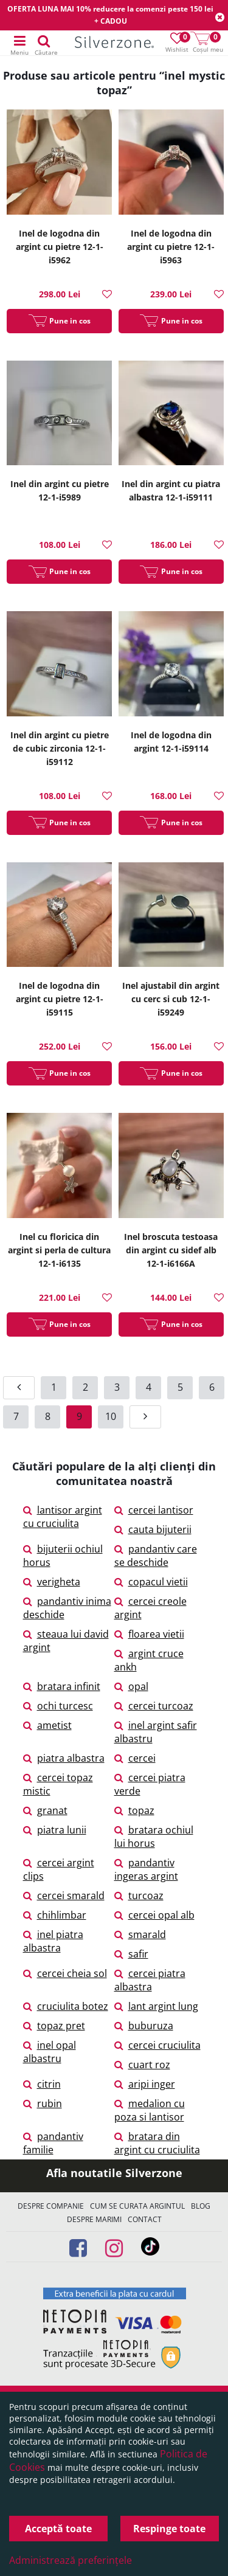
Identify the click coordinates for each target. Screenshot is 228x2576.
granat (45, 1810)
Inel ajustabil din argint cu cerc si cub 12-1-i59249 (170, 999)
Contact (145, 2219)
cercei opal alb (154, 1915)
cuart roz (142, 2064)
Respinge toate (169, 2528)
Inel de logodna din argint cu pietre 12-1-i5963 (171, 246)
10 (110, 1416)
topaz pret (54, 2025)
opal (131, 1686)
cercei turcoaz (153, 1705)
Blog (200, 2206)
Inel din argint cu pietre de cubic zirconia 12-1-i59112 (59, 748)
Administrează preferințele (70, 2560)
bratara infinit (61, 1686)
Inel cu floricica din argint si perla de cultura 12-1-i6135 (59, 1250)
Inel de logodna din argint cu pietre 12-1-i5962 (59, 246)
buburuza (143, 2025)
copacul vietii (151, 1581)
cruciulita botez (65, 2006)
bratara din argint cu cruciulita (157, 2143)
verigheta (51, 1581)
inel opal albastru (49, 2051)
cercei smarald (64, 1895)
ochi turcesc (58, 1705)
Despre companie (51, 2206)
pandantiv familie (53, 2143)
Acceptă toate (58, 2528)
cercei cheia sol (65, 1973)
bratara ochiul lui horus (153, 1836)
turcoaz (139, 1895)
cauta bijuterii (153, 1529)
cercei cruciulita (157, 2045)
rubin (42, 2103)
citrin (42, 2084)
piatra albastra (64, 1758)
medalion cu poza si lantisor (149, 2110)
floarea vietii (149, 1634)
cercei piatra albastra (149, 1980)
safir (131, 1954)
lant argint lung (156, 2006)
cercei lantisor (153, 1510)
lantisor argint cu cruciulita (62, 1516)
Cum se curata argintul (137, 2206)
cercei (135, 1758)
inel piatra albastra (53, 1941)
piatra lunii (54, 1830)
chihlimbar (54, 1915)
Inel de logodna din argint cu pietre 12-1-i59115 (59, 999)
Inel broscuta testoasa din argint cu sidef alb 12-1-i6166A (171, 1250)
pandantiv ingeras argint (146, 1869)
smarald (140, 1934)
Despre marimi (94, 2219)
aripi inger (144, 2084)
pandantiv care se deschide (155, 1555)
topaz (134, 1810)
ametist (47, 1725)
